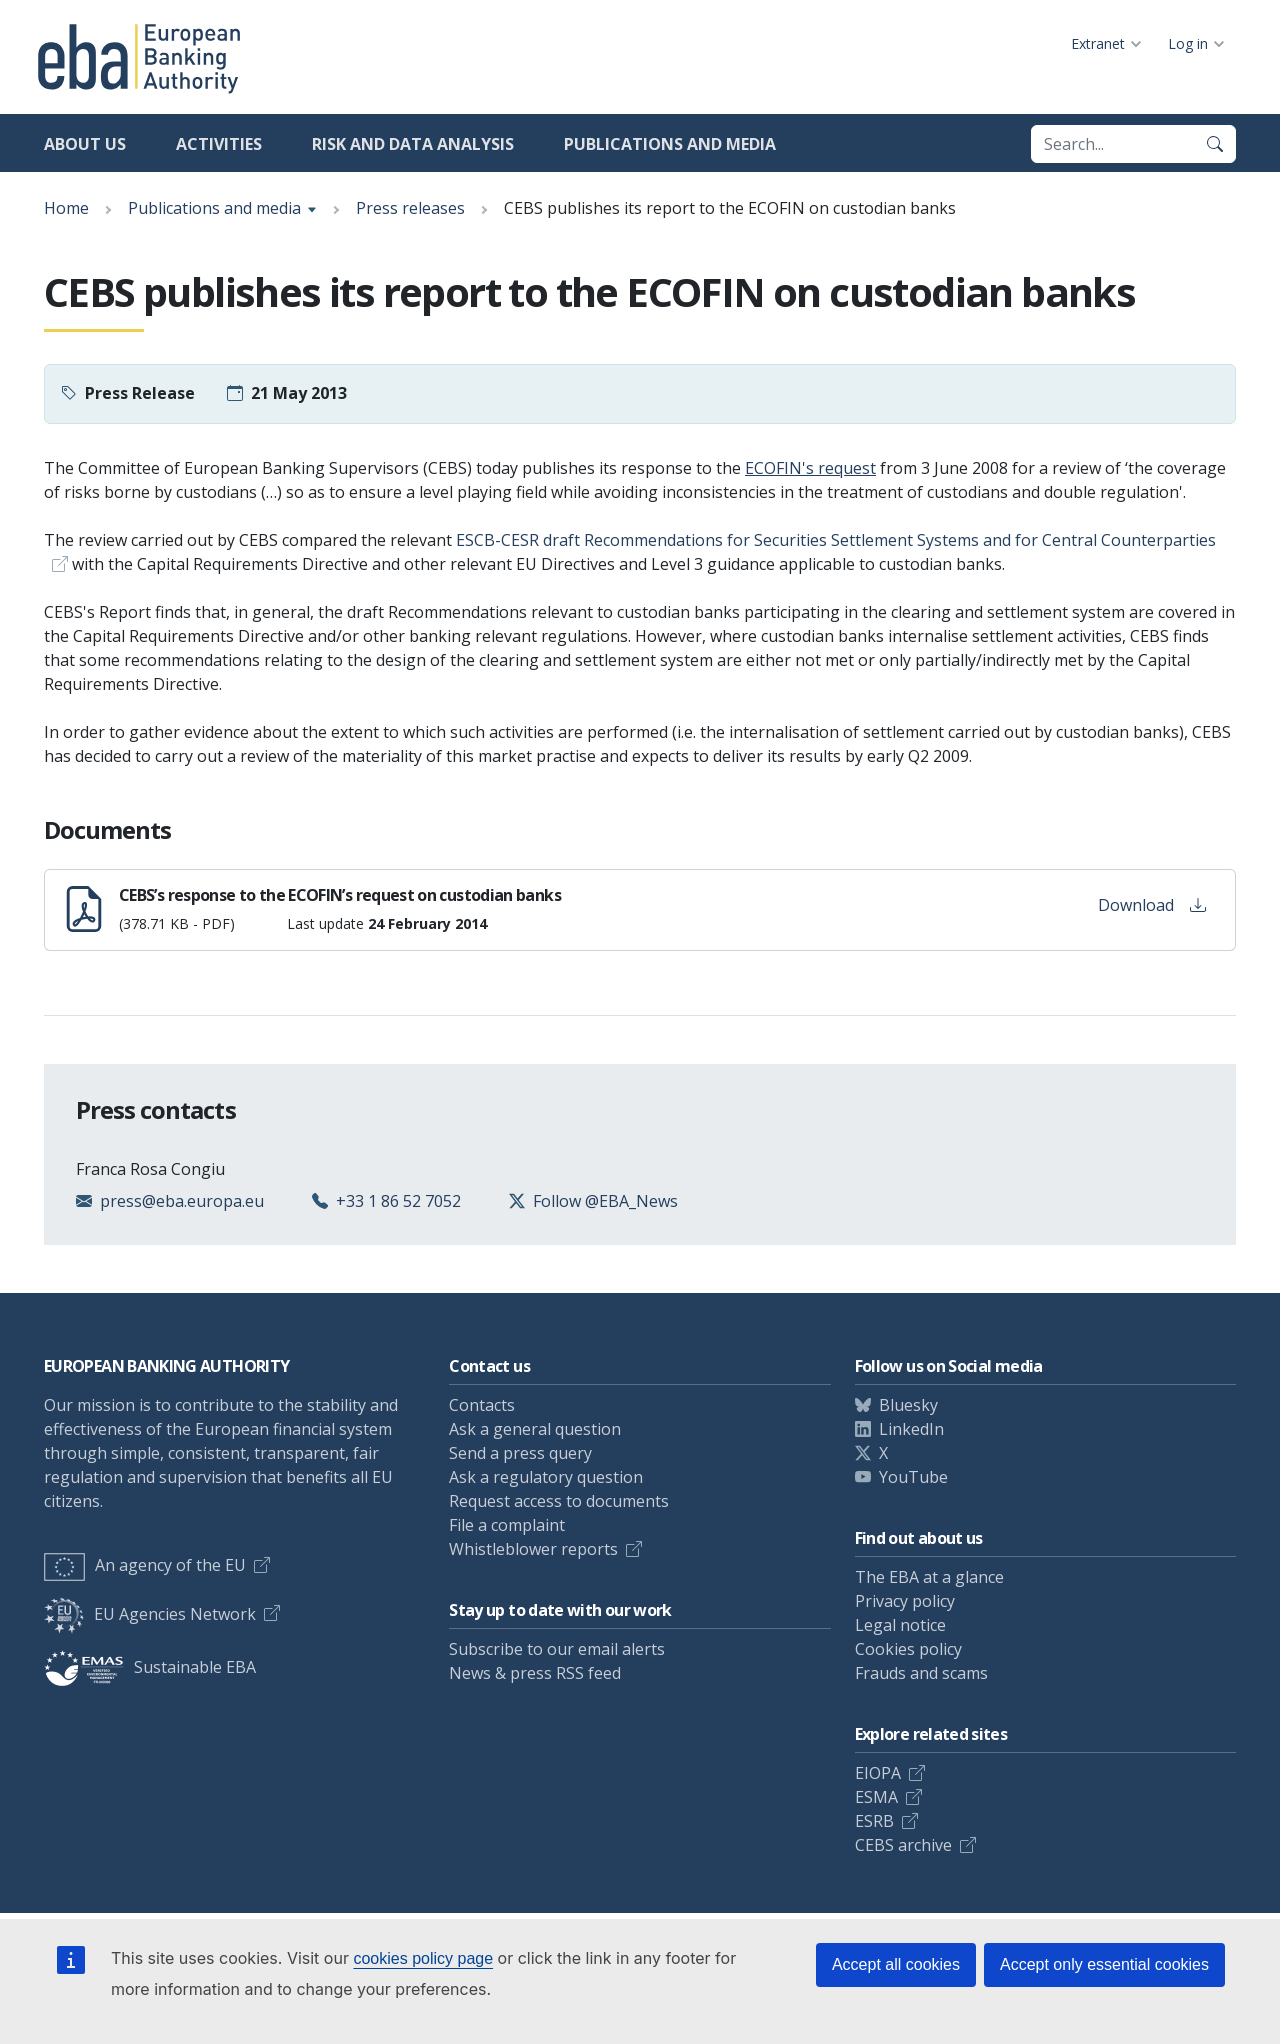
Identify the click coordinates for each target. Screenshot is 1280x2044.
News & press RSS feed (535, 1673)
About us (85, 144)
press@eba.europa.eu (182, 1201)
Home (66, 208)
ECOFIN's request (810, 468)
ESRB (874, 1821)
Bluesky (908, 1405)
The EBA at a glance (929, 1577)
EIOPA (878, 1773)
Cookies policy (908, 1649)
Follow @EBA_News (605, 1201)
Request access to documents (559, 1501)
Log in (1188, 43)
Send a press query (520, 1453)
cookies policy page (423, 1958)
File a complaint (507, 1525)
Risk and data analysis (413, 144)
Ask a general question (535, 1429)
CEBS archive (903, 1845)
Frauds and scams (921, 1673)
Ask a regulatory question (546, 1477)
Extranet (1098, 43)
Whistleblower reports (533, 1549)
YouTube (913, 1477)
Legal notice (900, 1625)
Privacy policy (905, 1601)
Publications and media (670, 144)
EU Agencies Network (150, 1614)
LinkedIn (911, 1429)
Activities (219, 144)
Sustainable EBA (150, 1667)
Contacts (482, 1405)
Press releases (410, 208)
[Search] (1215, 144)
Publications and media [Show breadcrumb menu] (214, 208)
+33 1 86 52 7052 (398, 1201)
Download (1152, 905)
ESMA (876, 1797)
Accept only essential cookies (1104, 1964)
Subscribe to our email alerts (557, 1649)
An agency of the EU (145, 1565)
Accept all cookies (896, 1964)
